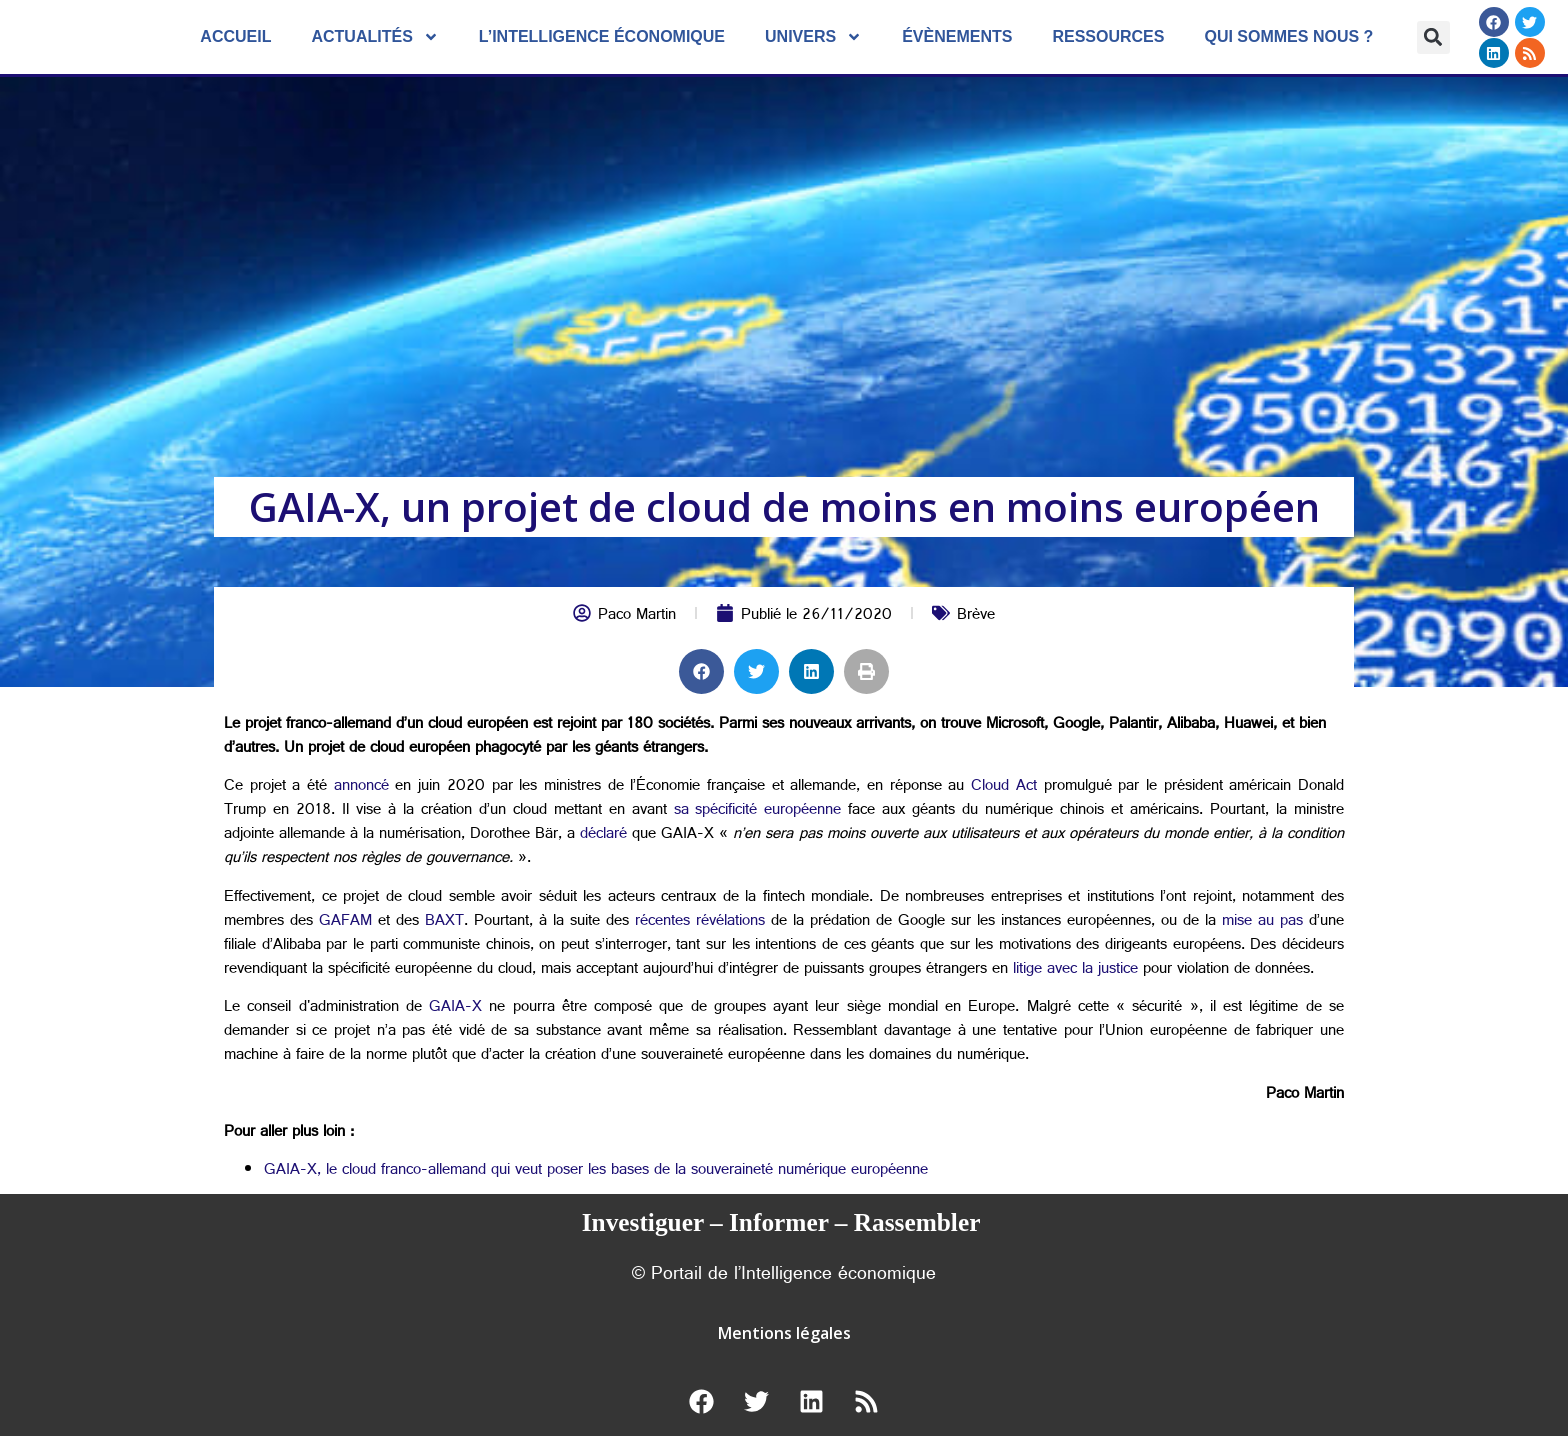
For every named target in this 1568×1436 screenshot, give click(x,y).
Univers (813, 37)
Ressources (1108, 36)
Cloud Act (1004, 787)
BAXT (444, 922)
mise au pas (1262, 922)
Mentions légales (784, 1333)
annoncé (361, 787)
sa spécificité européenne (758, 811)
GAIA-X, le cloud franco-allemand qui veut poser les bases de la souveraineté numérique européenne (596, 1171)
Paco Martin (637, 616)
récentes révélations (700, 922)
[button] (1433, 37)
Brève (976, 616)
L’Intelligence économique (602, 36)
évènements (957, 36)
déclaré (603, 835)
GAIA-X (455, 1008)
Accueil (235, 36)
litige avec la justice (1075, 970)
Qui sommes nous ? (1288, 36)
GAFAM (345, 922)
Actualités (374, 37)
